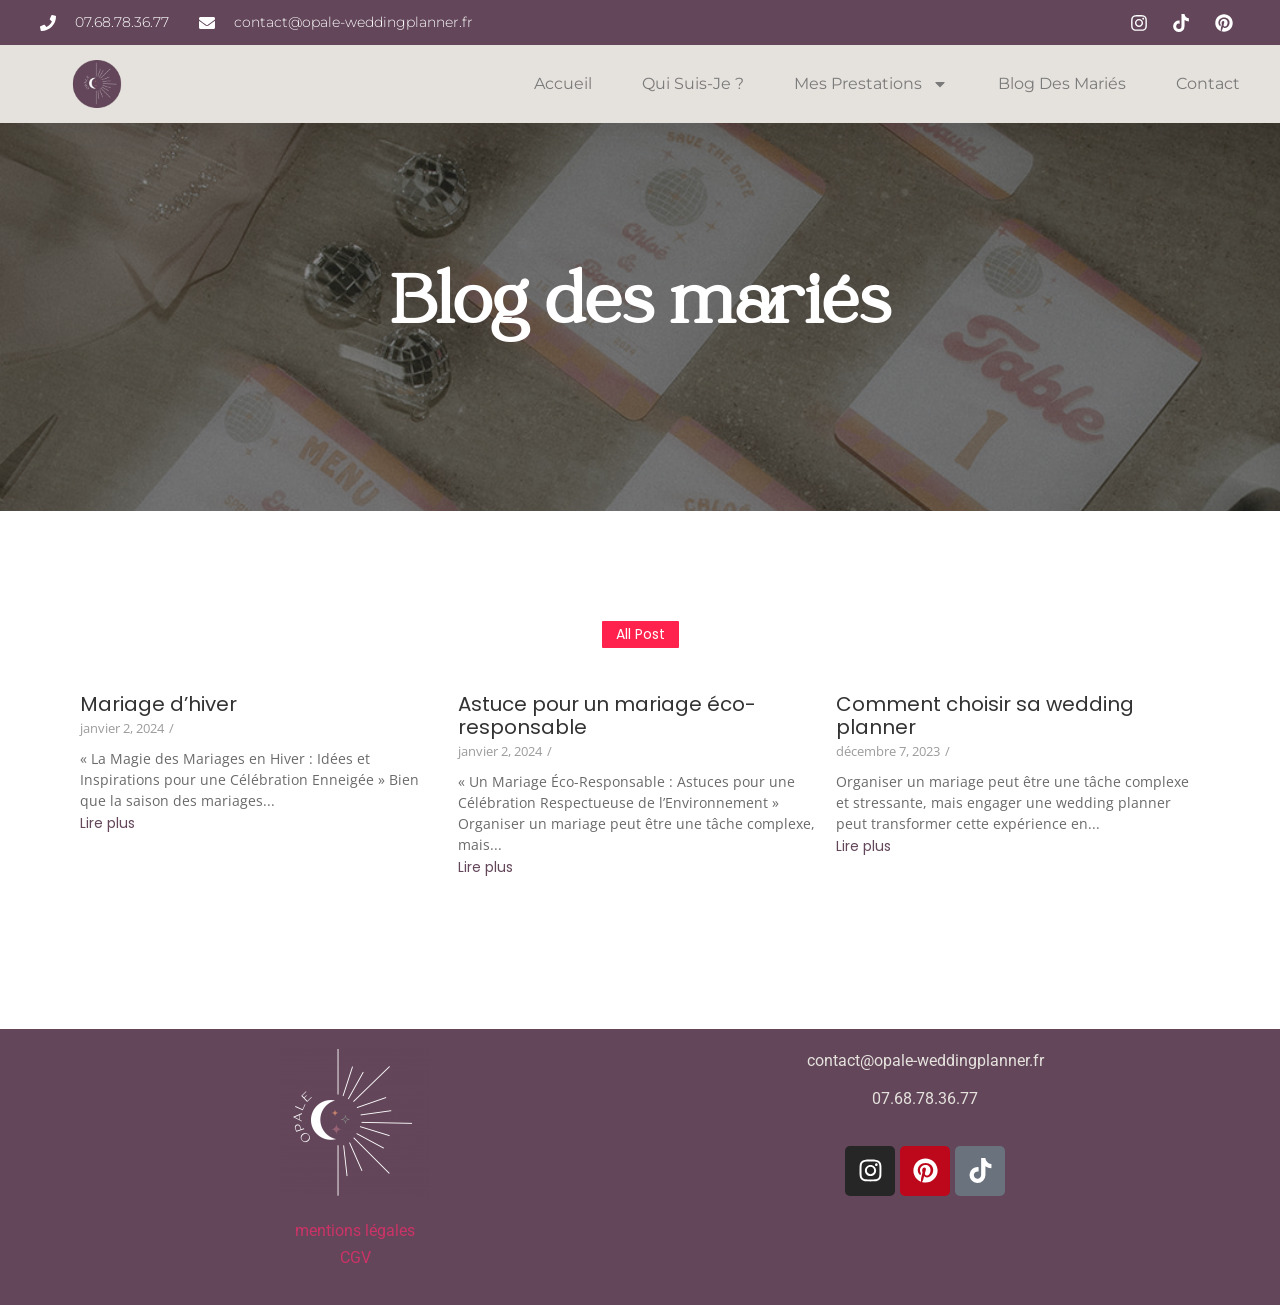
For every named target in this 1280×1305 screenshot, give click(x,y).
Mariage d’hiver (158, 704)
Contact (1208, 83)
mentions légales (355, 1230)
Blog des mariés (1062, 83)
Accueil (563, 83)
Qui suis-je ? (693, 83)
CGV (355, 1257)
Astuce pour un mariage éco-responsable (607, 716)
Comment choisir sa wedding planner (985, 716)
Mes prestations (871, 84)
